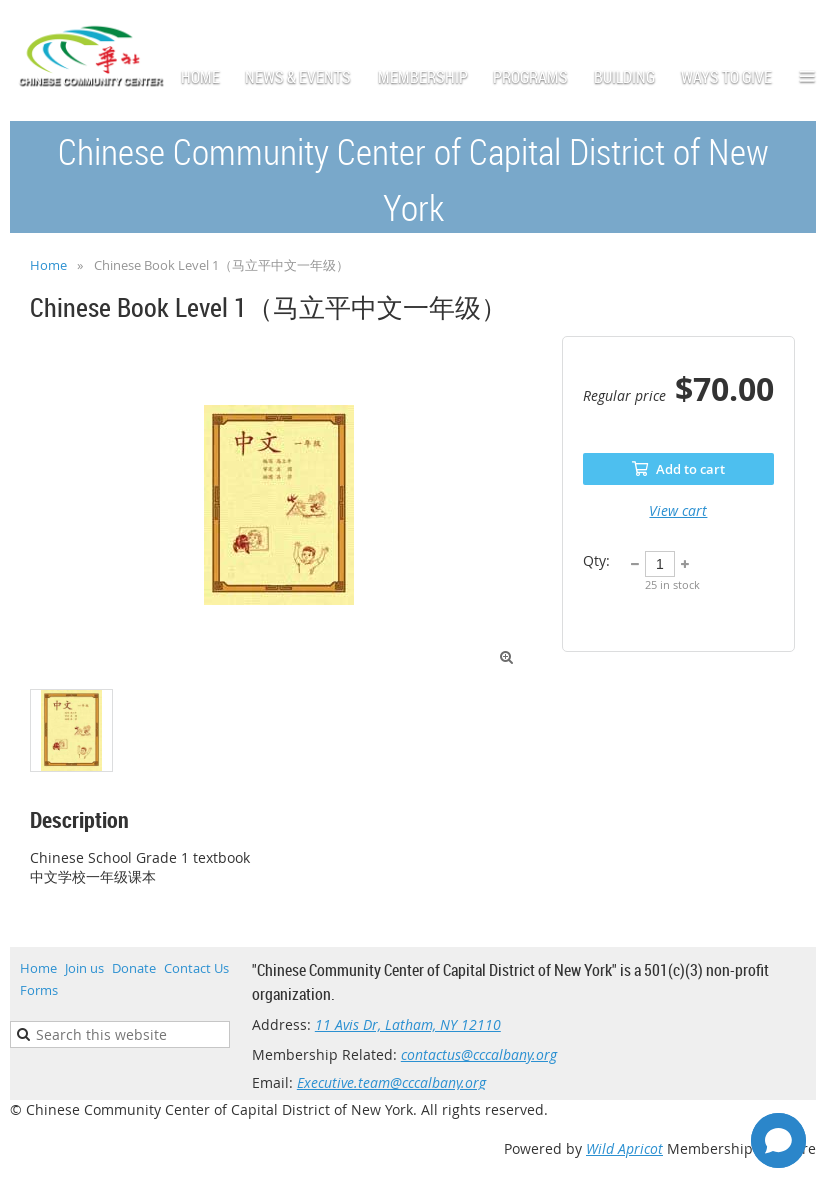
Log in (796, 29)
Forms (39, 990)
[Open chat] (778, 1140)
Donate (134, 968)
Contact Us (196, 968)
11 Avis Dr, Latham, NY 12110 (408, 1024)
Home (48, 265)
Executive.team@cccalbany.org (391, 1082)
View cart (678, 510)
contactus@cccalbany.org (479, 1054)
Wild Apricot (624, 1148)
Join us (84, 968)
